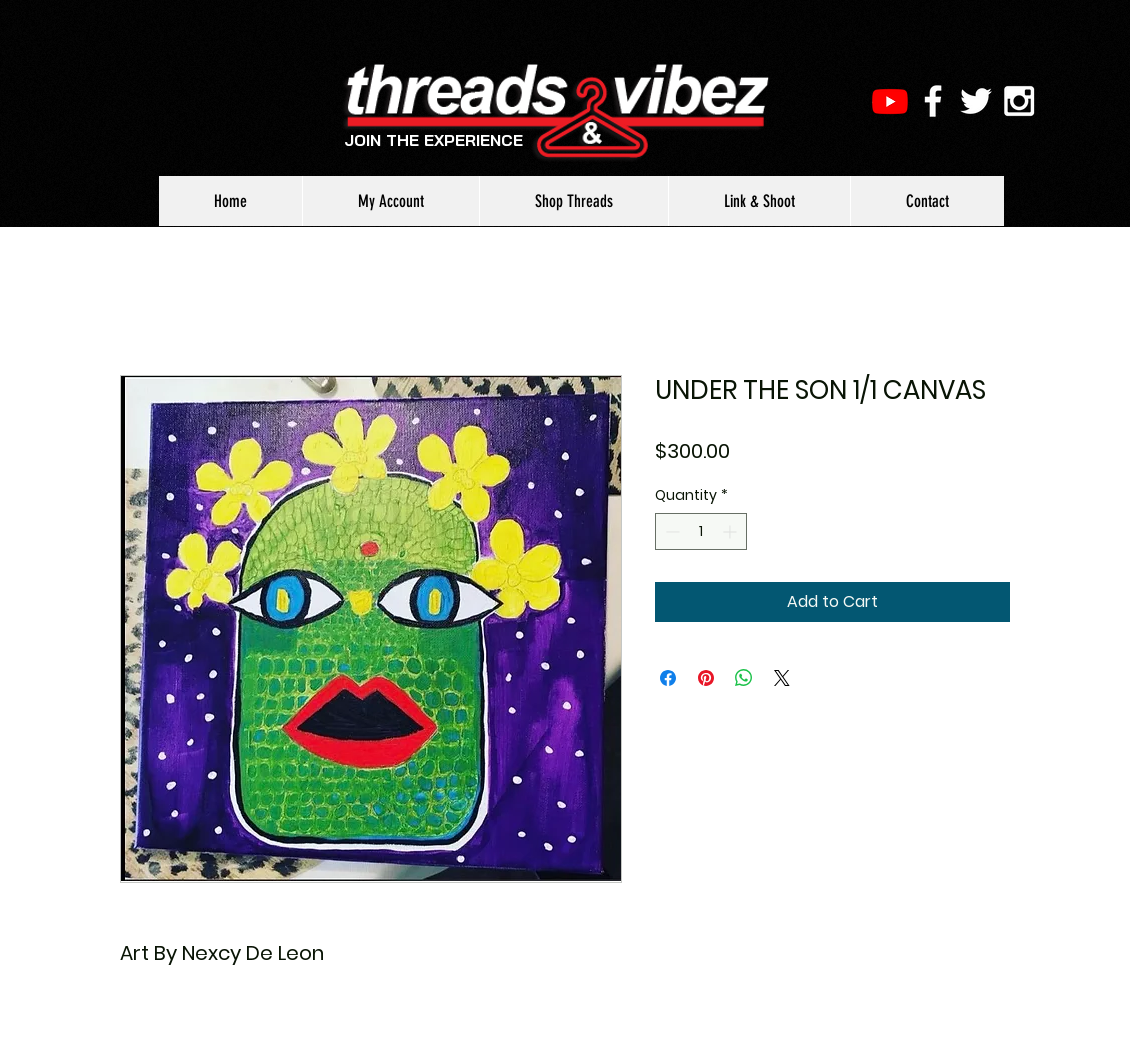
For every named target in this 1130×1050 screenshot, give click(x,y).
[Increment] (731, 531)
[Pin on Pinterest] (706, 678)
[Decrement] (670, 531)
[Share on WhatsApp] (744, 678)
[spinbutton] (701, 531)
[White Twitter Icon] (976, 101)
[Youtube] (890, 101)
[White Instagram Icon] (1019, 101)
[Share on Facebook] (668, 678)
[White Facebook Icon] (933, 101)
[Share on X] (782, 678)
